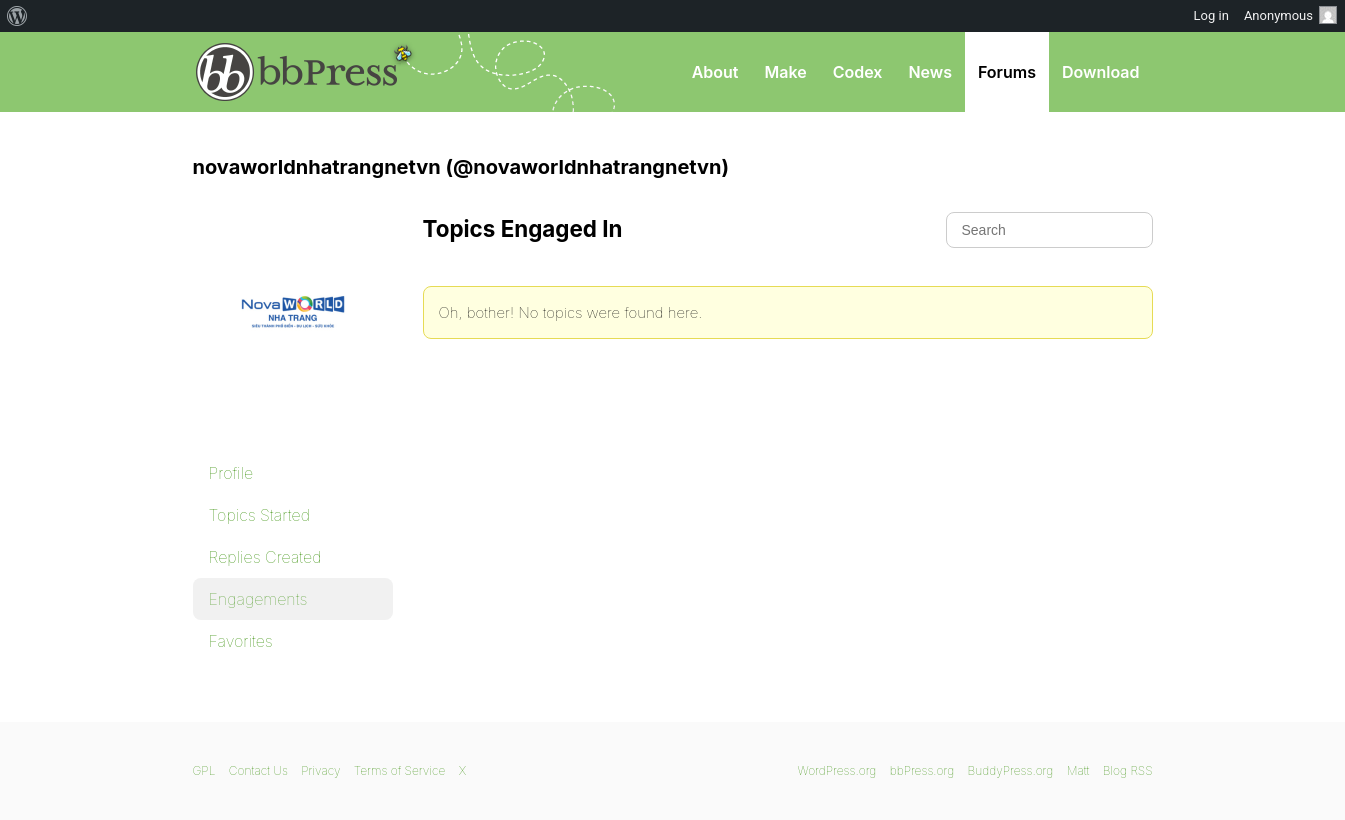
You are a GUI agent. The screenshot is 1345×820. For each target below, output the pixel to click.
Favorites (241, 641)
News (930, 72)
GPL (204, 770)
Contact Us (258, 770)
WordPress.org (837, 770)
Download (1101, 72)
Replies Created (265, 557)
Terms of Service (399, 770)
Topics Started (259, 515)
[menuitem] (17, 16)
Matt (1078, 770)
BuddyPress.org (1011, 770)
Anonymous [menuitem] (1290, 15)
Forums (1007, 72)
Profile (231, 473)
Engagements (258, 599)
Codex (858, 72)
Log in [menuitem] (1211, 15)
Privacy (320, 770)
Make (785, 72)
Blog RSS (1128, 770)
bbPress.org (297, 72)
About (715, 72)
